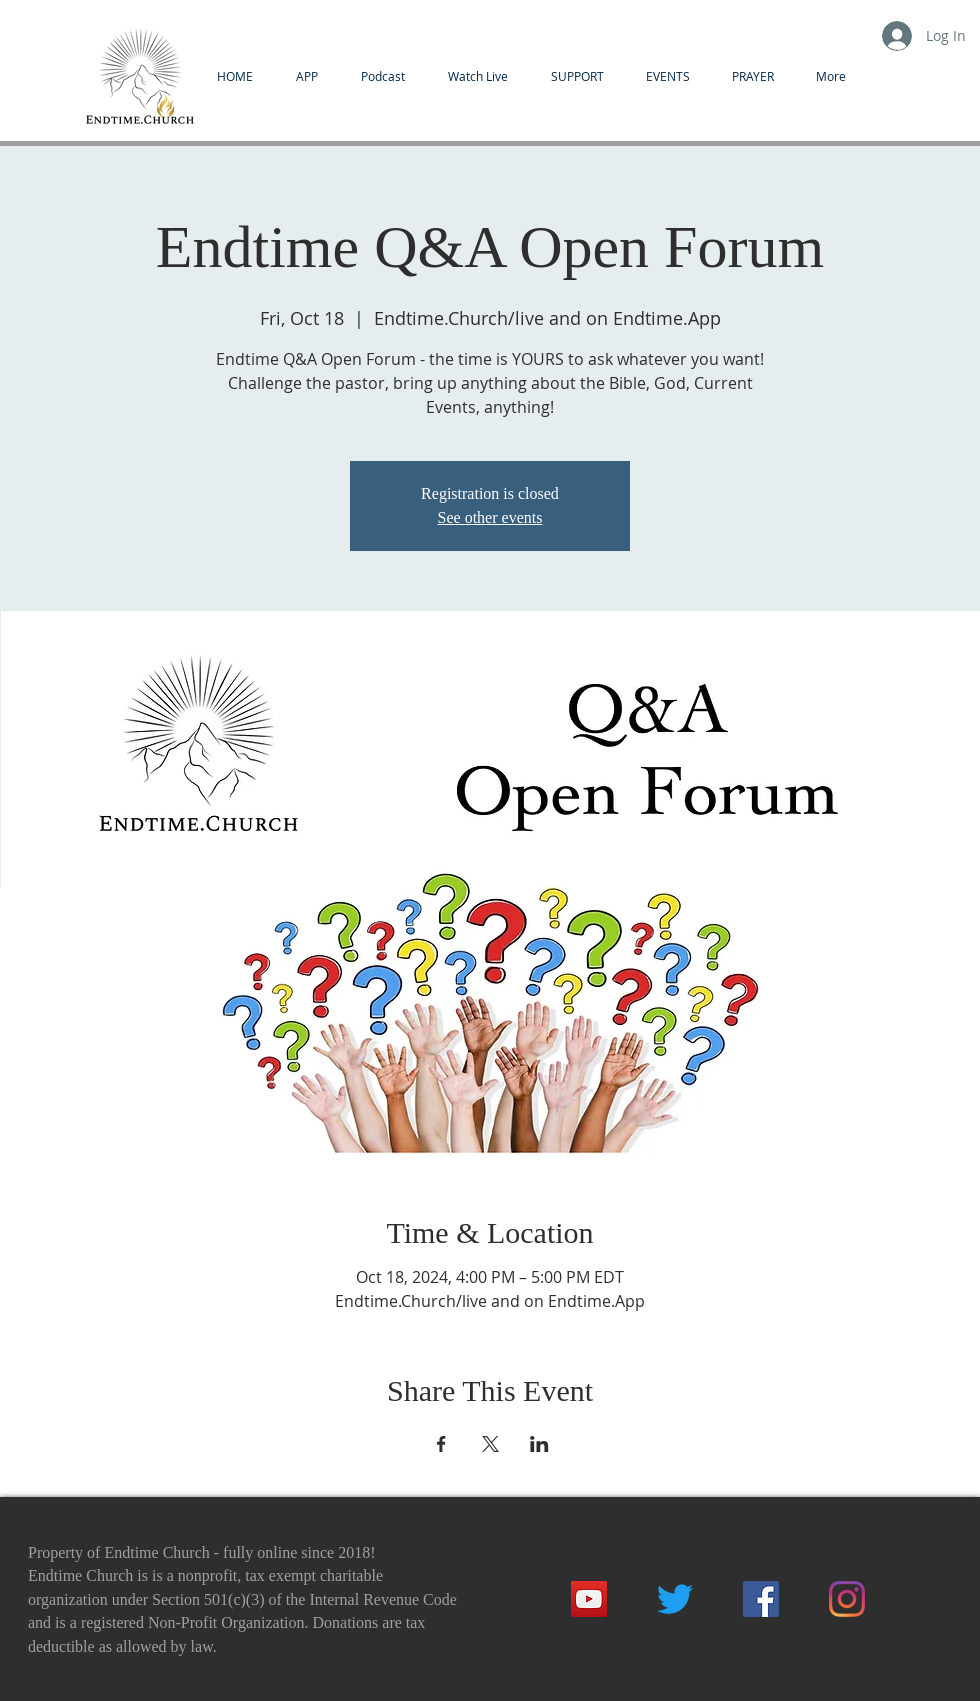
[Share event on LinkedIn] (539, 1444)
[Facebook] (761, 1599)
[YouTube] (589, 1599)
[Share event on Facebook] (441, 1444)
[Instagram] (847, 1599)
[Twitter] (675, 1599)
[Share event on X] (490, 1444)
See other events (490, 517)
